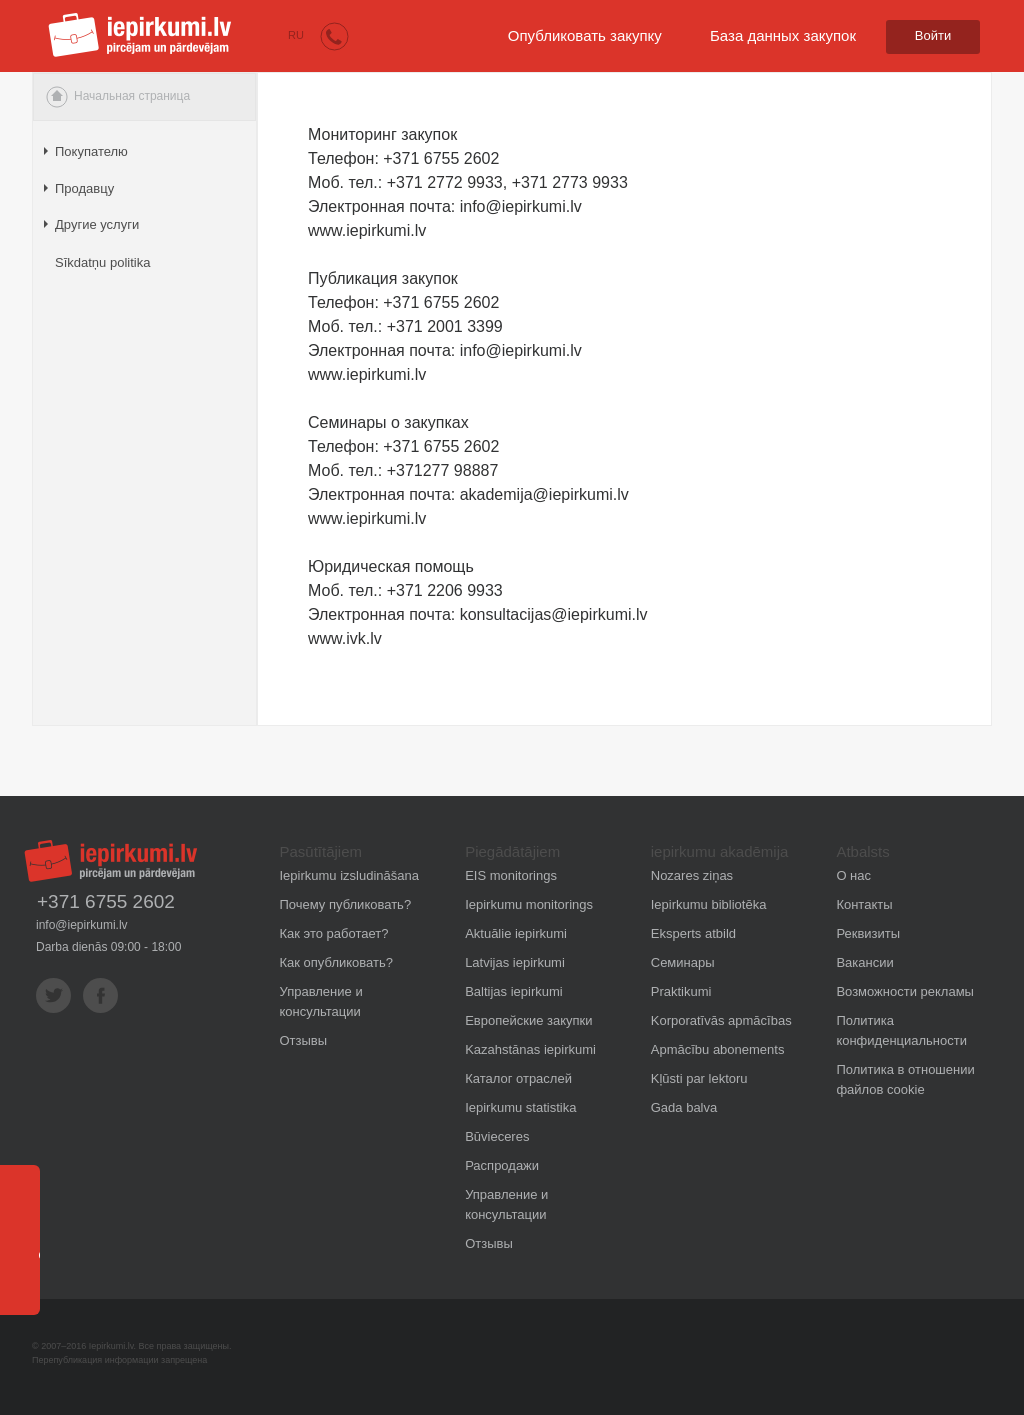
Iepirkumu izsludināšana (349, 875)
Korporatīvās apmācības (721, 1020)
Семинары (683, 962)
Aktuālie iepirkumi (516, 933)
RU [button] (296, 35)
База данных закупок (783, 35)
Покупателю (91, 151)
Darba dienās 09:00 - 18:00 (108, 947)
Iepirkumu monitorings (529, 904)
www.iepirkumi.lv (367, 374)
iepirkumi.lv (140, 35)
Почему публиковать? (346, 904)
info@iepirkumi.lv (82, 925)
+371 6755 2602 (106, 902)
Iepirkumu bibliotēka (709, 904)
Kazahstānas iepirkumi (530, 1049)
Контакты (864, 904)
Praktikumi (681, 991)
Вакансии (864, 962)
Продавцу (84, 188)
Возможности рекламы (905, 991)
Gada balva (684, 1107)
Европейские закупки (528, 1020)
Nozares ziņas (692, 875)
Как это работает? (334, 933)
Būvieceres (497, 1136)
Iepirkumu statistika (520, 1107)
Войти (933, 35)
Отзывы (304, 1040)
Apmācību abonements (718, 1049)
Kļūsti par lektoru (699, 1078)
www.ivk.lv (345, 638)
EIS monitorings (511, 875)
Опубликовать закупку (585, 35)
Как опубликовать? (336, 962)
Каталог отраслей (518, 1078)
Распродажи (502, 1165)
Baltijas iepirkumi (514, 991)
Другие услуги (97, 224)
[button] (334, 35)
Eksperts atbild (693, 933)
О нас (853, 875)
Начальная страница (118, 97)
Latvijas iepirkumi (515, 962)
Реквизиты (868, 933)
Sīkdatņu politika (102, 262)
